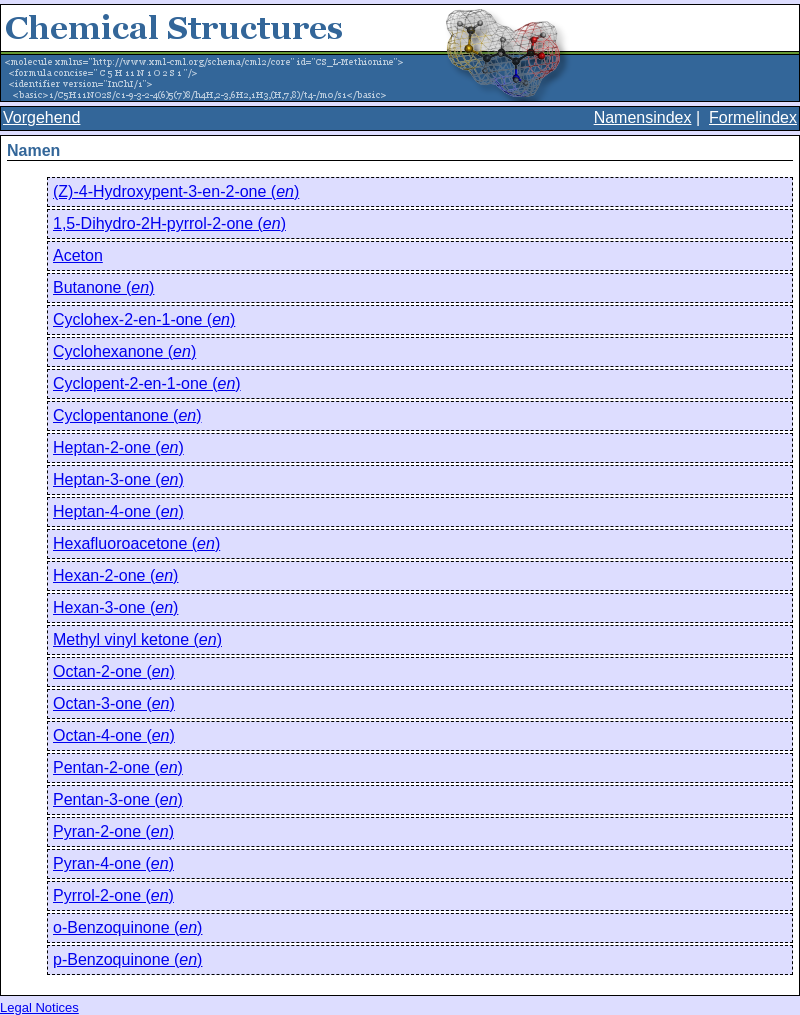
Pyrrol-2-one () (113, 895)
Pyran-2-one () (113, 831)
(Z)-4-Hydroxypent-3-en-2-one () (176, 191)
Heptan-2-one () (118, 447)
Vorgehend (41, 117)
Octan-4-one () (114, 735)
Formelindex (753, 117)
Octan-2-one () (114, 671)
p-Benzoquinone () (127, 959)
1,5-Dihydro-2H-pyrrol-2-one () (169, 223)
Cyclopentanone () (127, 415)
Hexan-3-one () (115, 607)
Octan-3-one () (114, 703)
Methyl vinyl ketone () (137, 639)
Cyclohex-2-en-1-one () (144, 319)
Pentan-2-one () (118, 767)
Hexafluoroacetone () (136, 543)
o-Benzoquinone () (127, 927)
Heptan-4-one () (118, 511)
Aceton (78, 255)
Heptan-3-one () (118, 479)
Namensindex (643, 117)
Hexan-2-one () (115, 575)
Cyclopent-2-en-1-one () (147, 383)
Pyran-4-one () (113, 863)
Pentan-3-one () (118, 799)
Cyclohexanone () (124, 351)
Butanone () (103, 287)
